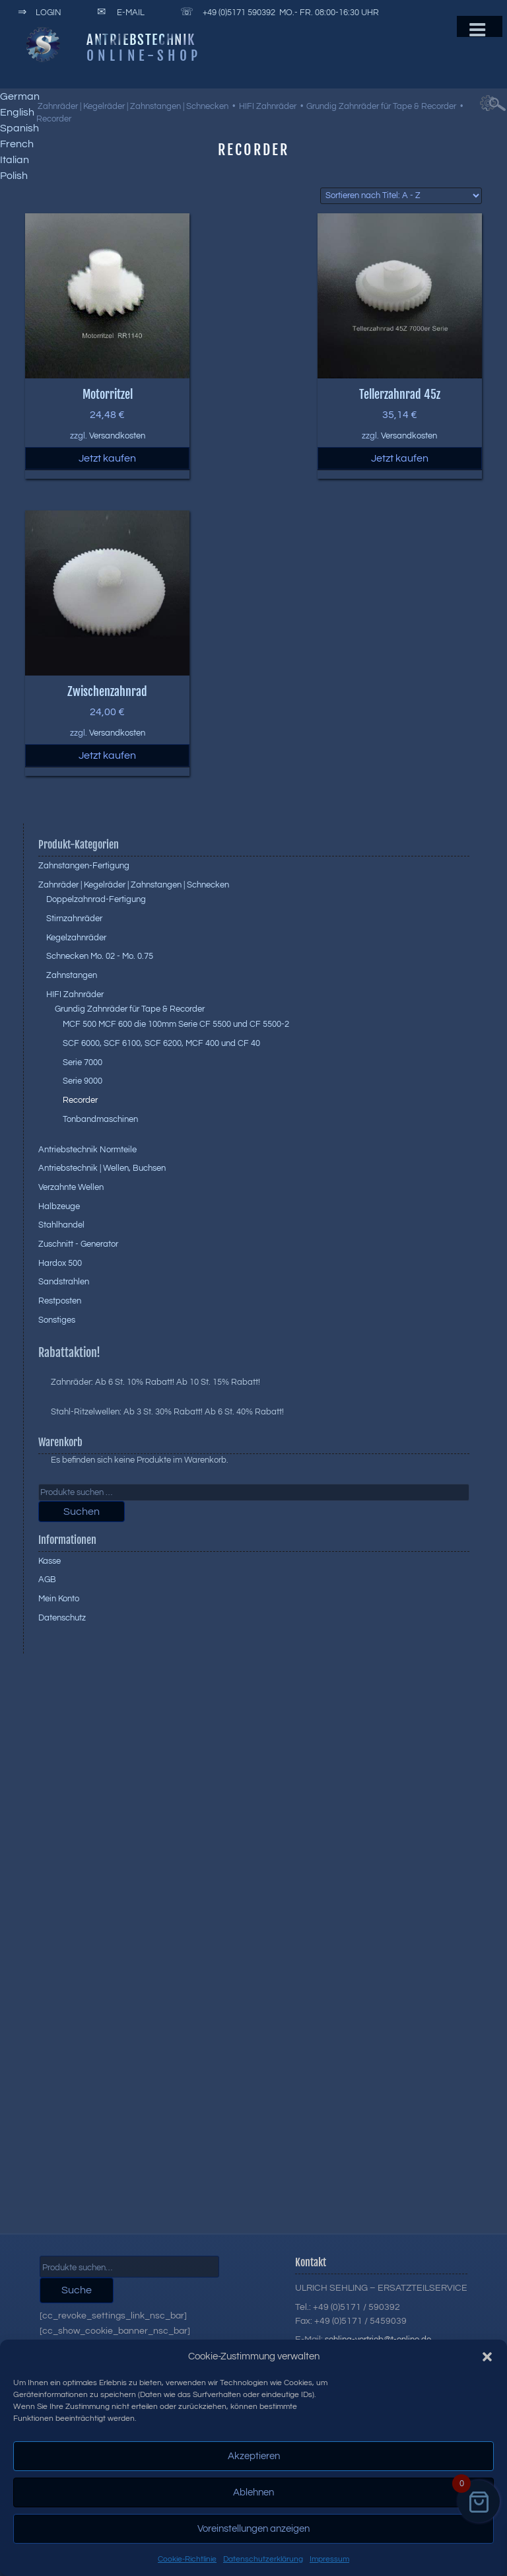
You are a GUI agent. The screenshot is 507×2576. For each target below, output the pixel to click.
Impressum (329, 2559)
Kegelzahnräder (76, 937)
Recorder (80, 1100)
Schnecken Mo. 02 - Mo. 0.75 (99, 956)
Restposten (59, 1300)
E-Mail (118, 12)
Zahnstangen (71, 975)
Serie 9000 (82, 1081)
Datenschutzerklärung (263, 2559)
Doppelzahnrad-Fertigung (96, 899)
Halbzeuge (59, 1206)
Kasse (49, 1561)
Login (37, 12)
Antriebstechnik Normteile (87, 1149)
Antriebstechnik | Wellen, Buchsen (102, 1168)
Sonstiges (56, 1320)
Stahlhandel (61, 1225)
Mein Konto (58, 1598)
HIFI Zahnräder (267, 106)
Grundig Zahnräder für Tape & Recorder (381, 106)
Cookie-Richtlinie (187, 2559)
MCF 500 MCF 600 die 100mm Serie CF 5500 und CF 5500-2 (176, 1024)
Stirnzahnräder (74, 918)
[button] (487, 2356)
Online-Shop (143, 55)
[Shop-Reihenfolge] (401, 196)
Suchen (81, 1511)
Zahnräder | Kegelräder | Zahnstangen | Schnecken (133, 106)
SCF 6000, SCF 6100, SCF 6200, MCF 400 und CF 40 (161, 1043)
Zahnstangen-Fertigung (83, 865)
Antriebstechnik (140, 39)
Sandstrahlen (63, 1281)
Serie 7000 (82, 1062)
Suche (76, 2290)
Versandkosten (117, 436)
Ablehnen (253, 2492)
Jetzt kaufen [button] (107, 458)
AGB (47, 1579)
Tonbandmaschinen (100, 1119)
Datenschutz (62, 1617)
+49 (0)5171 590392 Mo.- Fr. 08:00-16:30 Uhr (277, 12)
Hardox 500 (60, 1263)
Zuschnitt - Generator (78, 1244)
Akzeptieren (254, 2456)
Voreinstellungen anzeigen (253, 2529)
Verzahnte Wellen (71, 1187)
